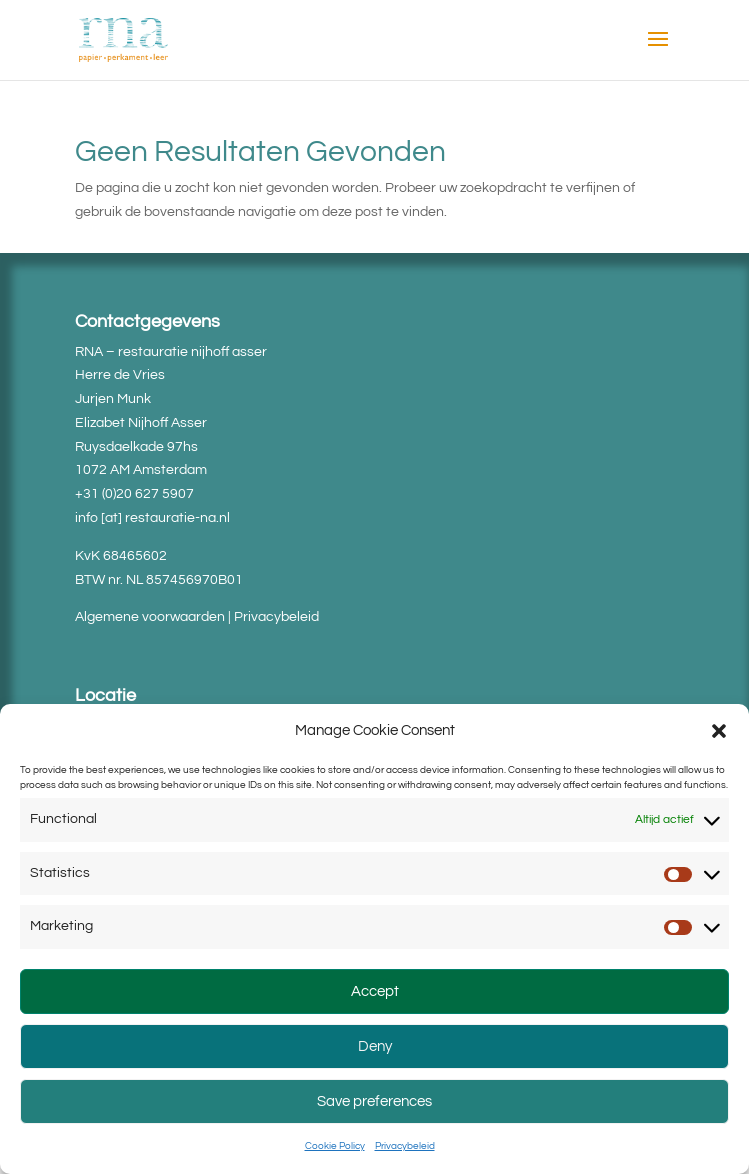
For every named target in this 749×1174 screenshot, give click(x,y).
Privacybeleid (405, 1146)
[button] (719, 731)
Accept (375, 991)
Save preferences (374, 1101)
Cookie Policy (335, 1146)
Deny (375, 1046)
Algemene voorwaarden (150, 617)
